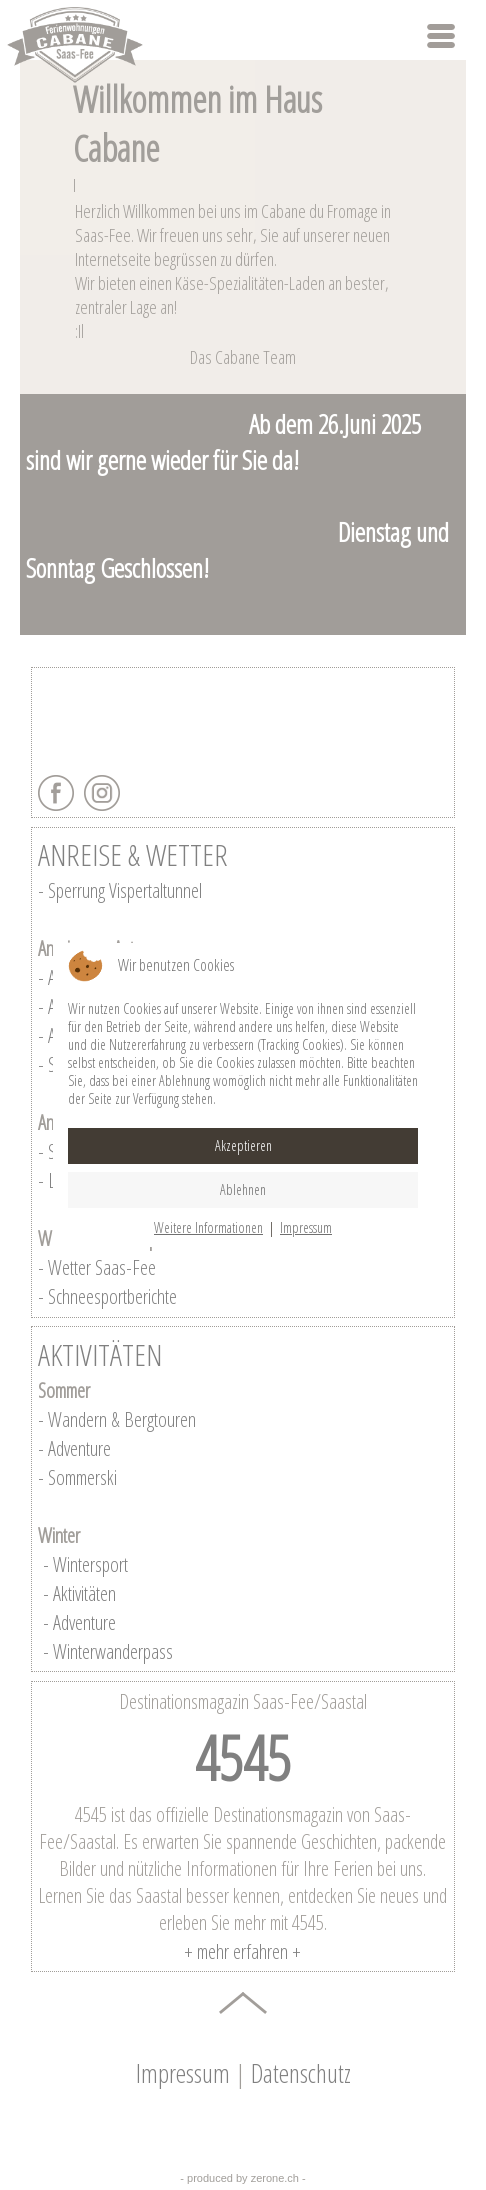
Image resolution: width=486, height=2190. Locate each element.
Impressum (306, 1227)
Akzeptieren (243, 1145)
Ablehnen (243, 1189)
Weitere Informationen (208, 1227)
